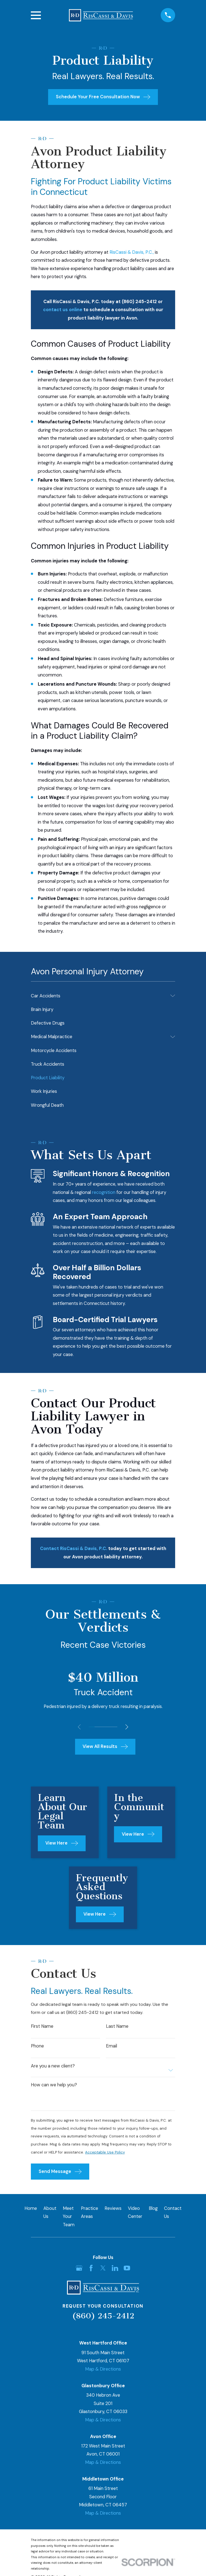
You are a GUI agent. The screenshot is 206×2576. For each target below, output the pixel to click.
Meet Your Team (69, 2218)
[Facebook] (91, 2269)
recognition (103, 1192)
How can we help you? (54, 2085)
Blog (153, 2210)
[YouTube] (127, 2269)
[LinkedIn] (115, 2269)
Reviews (113, 2210)
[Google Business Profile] (79, 2269)
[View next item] (127, 1726)
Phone (37, 2046)
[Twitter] (103, 2269)
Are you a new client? (53, 2066)
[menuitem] (99, 996)
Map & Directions (103, 2371)
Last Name (117, 2027)
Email (111, 2046)
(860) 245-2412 (103, 2317)
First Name (42, 2027)
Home (30, 2210)
